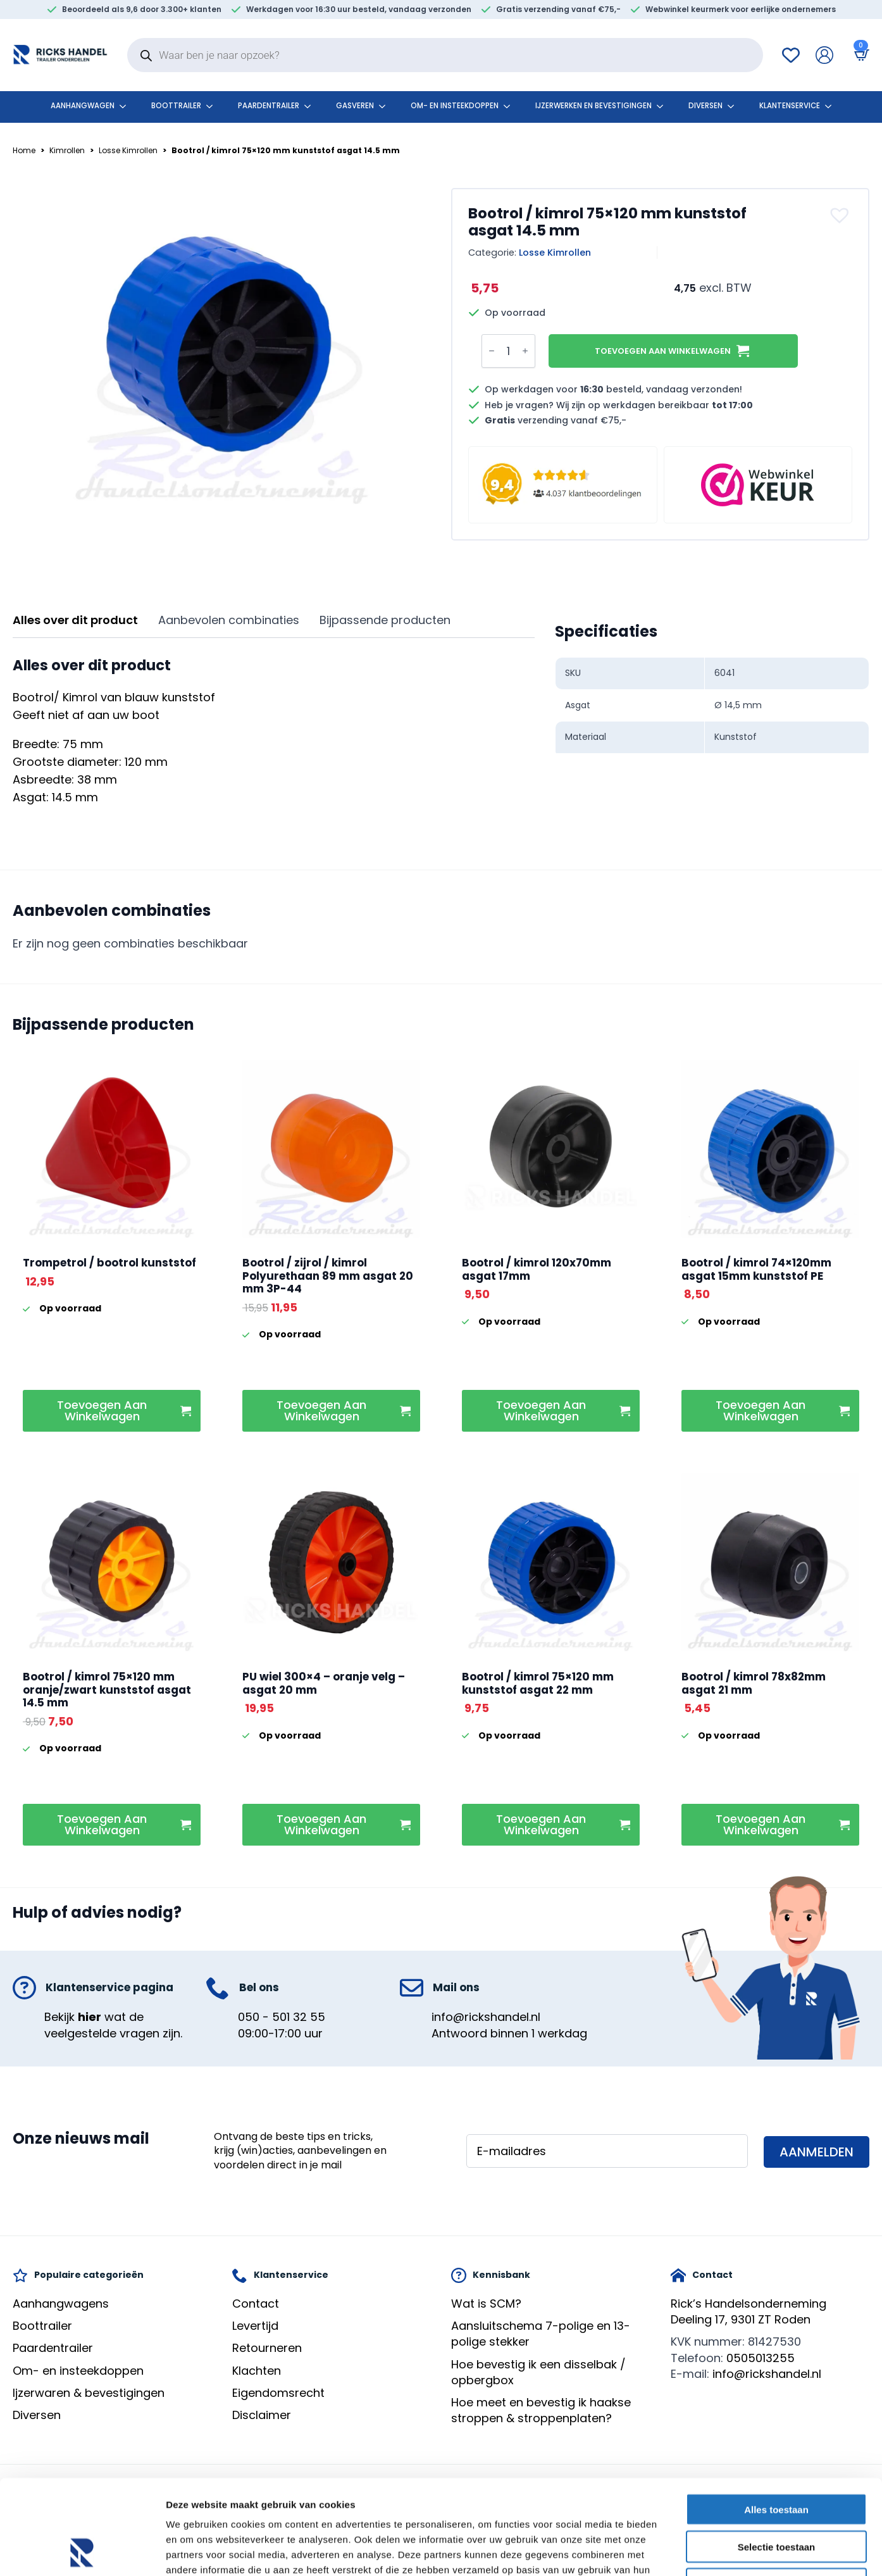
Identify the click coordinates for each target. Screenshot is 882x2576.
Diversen (705, 106)
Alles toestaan (776, 2420)
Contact (255, 2303)
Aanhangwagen (83, 106)
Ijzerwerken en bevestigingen (593, 106)
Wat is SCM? (486, 2303)
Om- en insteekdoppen (455, 106)
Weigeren (776, 2495)
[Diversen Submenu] (735, 106)
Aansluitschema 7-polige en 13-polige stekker (540, 2333)
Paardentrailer (268, 106)
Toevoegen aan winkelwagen (663, 351)
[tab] (75, 620)
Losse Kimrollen (128, 150)
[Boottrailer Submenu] (213, 106)
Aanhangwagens (61, 2303)
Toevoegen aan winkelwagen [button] (102, 1410)
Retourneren (267, 2348)
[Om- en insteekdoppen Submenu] (511, 106)
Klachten (256, 2371)
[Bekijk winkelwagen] (859, 55)
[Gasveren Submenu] (386, 106)
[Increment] (525, 351)
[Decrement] (492, 351)
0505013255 (760, 2358)
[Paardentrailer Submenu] (311, 106)
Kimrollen (67, 150)
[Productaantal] (508, 351)
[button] (841, 215)
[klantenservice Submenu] (832, 106)
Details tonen (684, 2551)
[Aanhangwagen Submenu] (127, 106)
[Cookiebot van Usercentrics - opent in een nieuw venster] (82, 2551)
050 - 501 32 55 (281, 2017)
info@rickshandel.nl (486, 2017)
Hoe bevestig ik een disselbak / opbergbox (538, 2372)
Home (24, 150)
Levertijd (255, 2326)
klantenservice (789, 106)
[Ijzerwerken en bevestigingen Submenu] (664, 106)
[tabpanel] (274, 731)
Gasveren (355, 106)
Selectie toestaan (777, 2458)
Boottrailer (176, 106)
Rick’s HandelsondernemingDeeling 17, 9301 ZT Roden (748, 2311)
